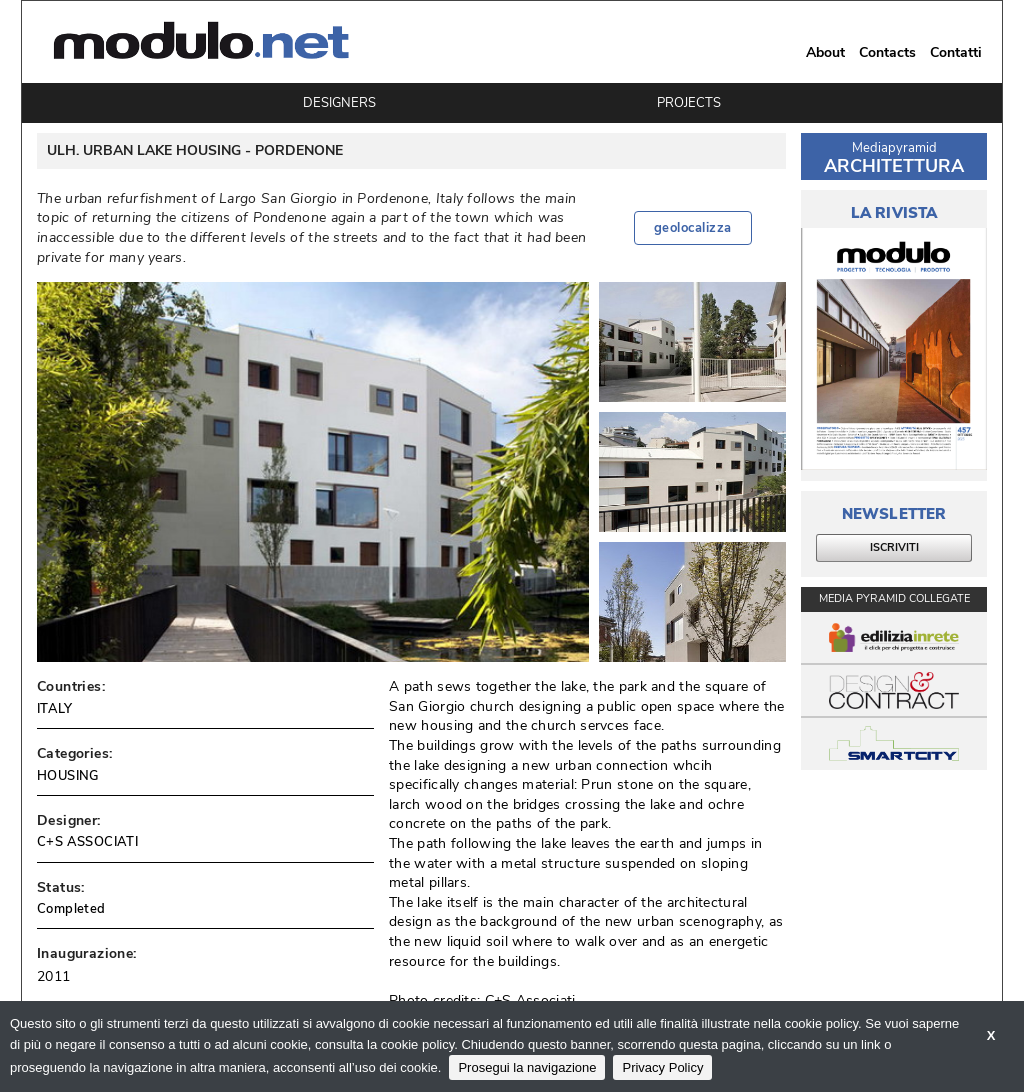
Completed (71, 909)
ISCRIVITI (894, 547)
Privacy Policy (662, 1067)
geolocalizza (693, 228)
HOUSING (68, 776)
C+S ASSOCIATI (87, 842)
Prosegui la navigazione (527, 1067)
